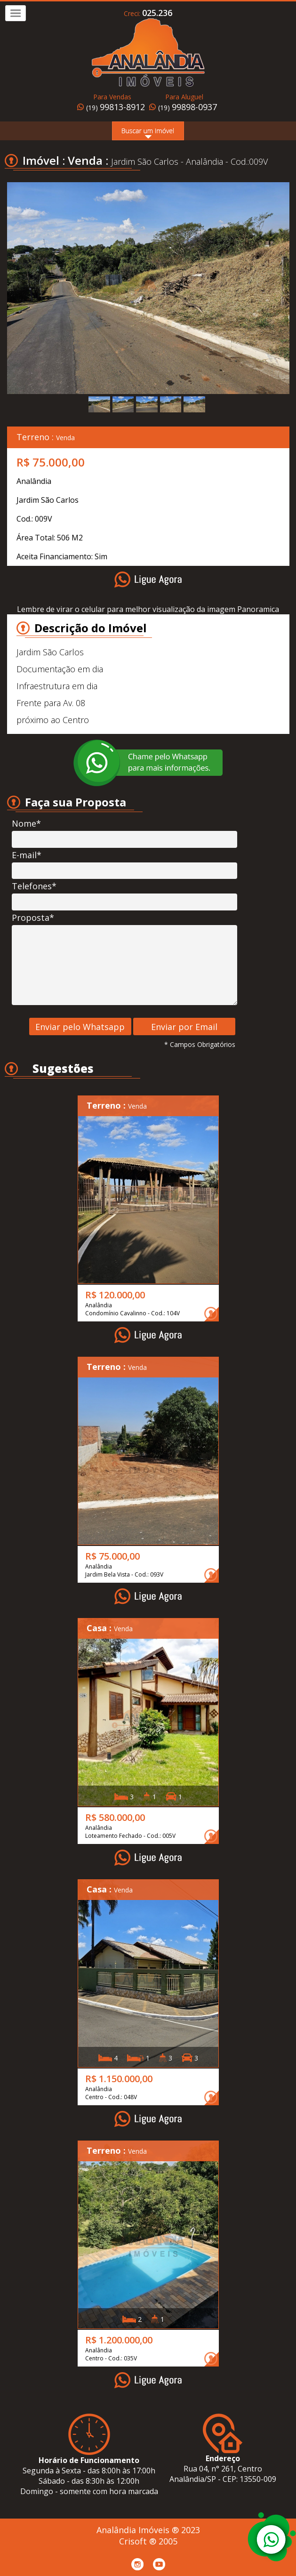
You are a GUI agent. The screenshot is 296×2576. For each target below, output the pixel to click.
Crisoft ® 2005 (148, 2541)
